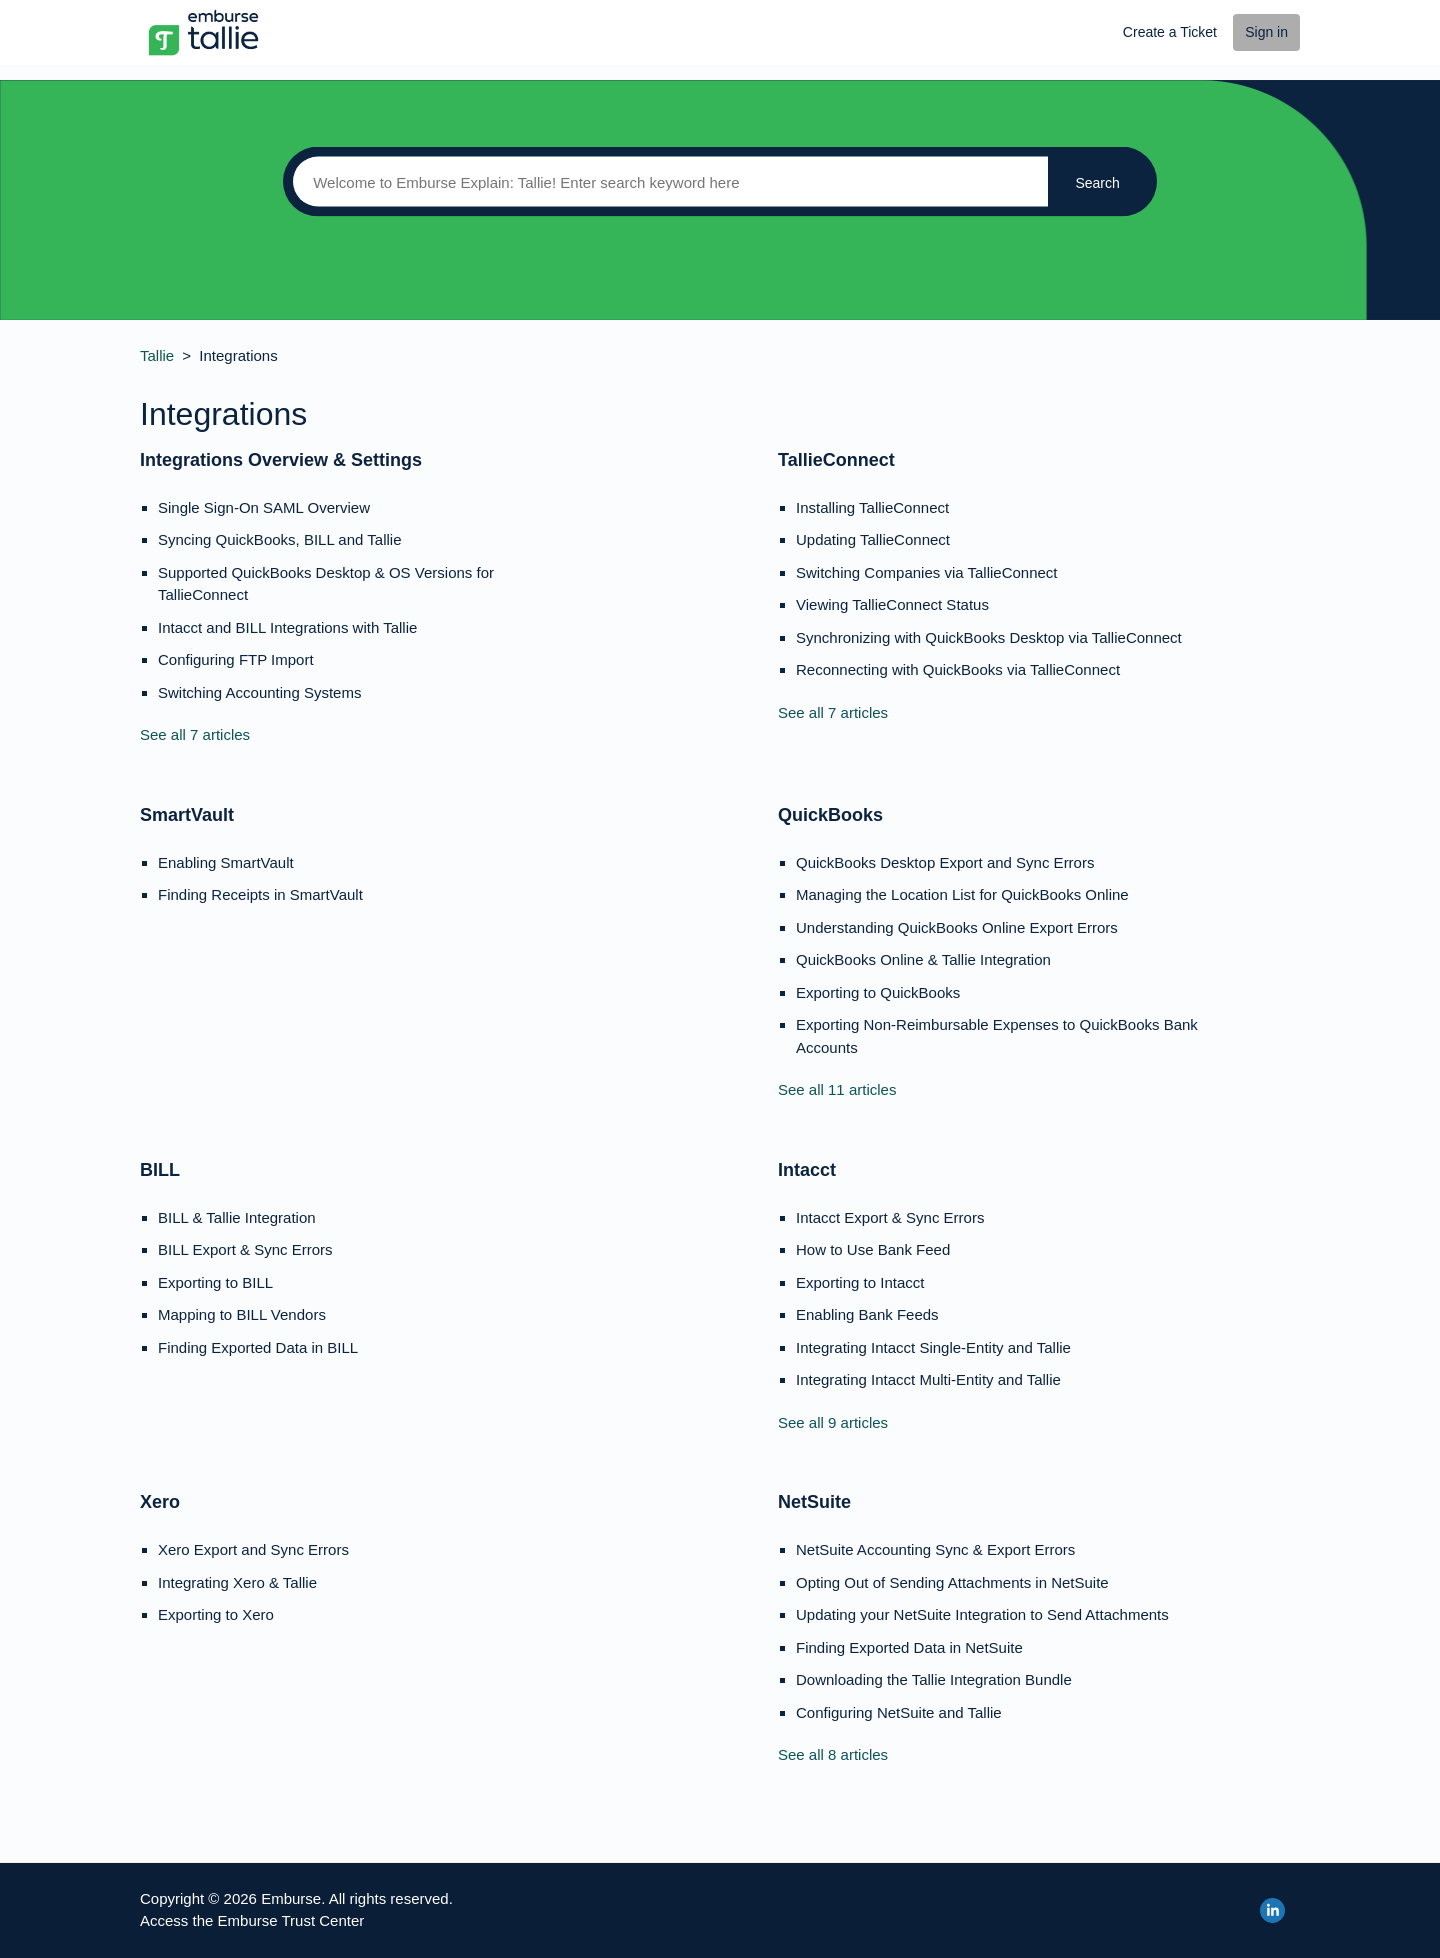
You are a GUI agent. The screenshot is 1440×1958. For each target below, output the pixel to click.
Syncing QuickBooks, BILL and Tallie (279, 539)
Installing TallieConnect (872, 507)
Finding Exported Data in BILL (258, 1347)
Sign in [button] (1266, 32)
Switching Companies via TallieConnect (927, 572)
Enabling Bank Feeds (867, 1314)
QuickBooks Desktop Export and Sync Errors (945, 862)
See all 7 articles (195, 734)
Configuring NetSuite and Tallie (899, 1712)
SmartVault (187, 815)
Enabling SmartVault (226, 862)
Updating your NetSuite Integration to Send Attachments (982, 1614)
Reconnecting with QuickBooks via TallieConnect (958, 669)
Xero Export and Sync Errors (253, 1549)
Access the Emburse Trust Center (252, 1920)
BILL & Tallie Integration (237, 1217)
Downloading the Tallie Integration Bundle (934, 1679)
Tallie (157, 355)
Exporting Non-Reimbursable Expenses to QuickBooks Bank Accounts (997, 1036)
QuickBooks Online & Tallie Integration (923, 959)
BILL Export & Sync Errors (245, 1249)
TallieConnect (836, 460)
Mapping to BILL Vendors (242, 1314)
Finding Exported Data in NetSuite (909, 1647)
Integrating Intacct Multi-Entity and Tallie (928, 1379)
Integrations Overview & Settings (281, 460)
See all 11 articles (837, 1089)
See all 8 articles (833, 1754)
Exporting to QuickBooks (878, 992)
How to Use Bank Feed (873, 1249)
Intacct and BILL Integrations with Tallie (287, 627)
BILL (160, 1170)
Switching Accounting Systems (259, 692)
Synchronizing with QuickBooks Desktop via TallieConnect (989, 637)
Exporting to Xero (216, 1614)
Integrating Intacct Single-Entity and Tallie (933, 1347)
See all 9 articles (833, 1422)
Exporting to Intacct (860, 1282)
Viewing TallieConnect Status (892, 604)
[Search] (665, 182)
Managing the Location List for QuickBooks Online (962, 894)
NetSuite (814, 1502)
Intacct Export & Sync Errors (890, 1217)
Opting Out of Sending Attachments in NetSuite (952, 1582)
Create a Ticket (1170, 32)
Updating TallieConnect (873, 539)
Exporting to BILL (215, 1282)
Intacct (807, 1170)
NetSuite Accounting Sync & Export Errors (935, 1549)
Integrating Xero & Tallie (237, 1582)
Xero (160, 1502)
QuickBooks (830, 815)
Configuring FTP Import (236, 659)
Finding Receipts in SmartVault (260, 894)
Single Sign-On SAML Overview (264, 507)
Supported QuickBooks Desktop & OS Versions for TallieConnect (326, 584)
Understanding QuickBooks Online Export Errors (957, 927)
